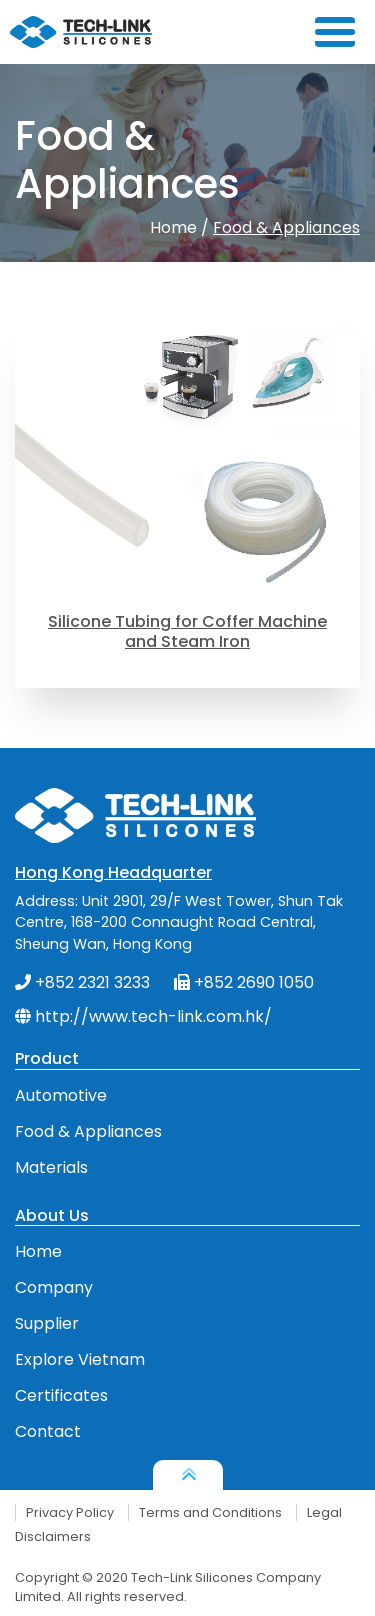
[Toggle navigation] (341, 32)
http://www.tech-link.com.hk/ (143, 1016)
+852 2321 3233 (82, 982)
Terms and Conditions (210, 1512)
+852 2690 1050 (244, 982)
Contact (48, 1431)
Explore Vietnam (80, 1359)
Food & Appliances (286, 227)
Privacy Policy (70, 1512)
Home (173, 227)
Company (54, 1287)
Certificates (61, 1395)
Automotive (61, 1095)
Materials (51, 1167)
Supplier (47, 1323)
